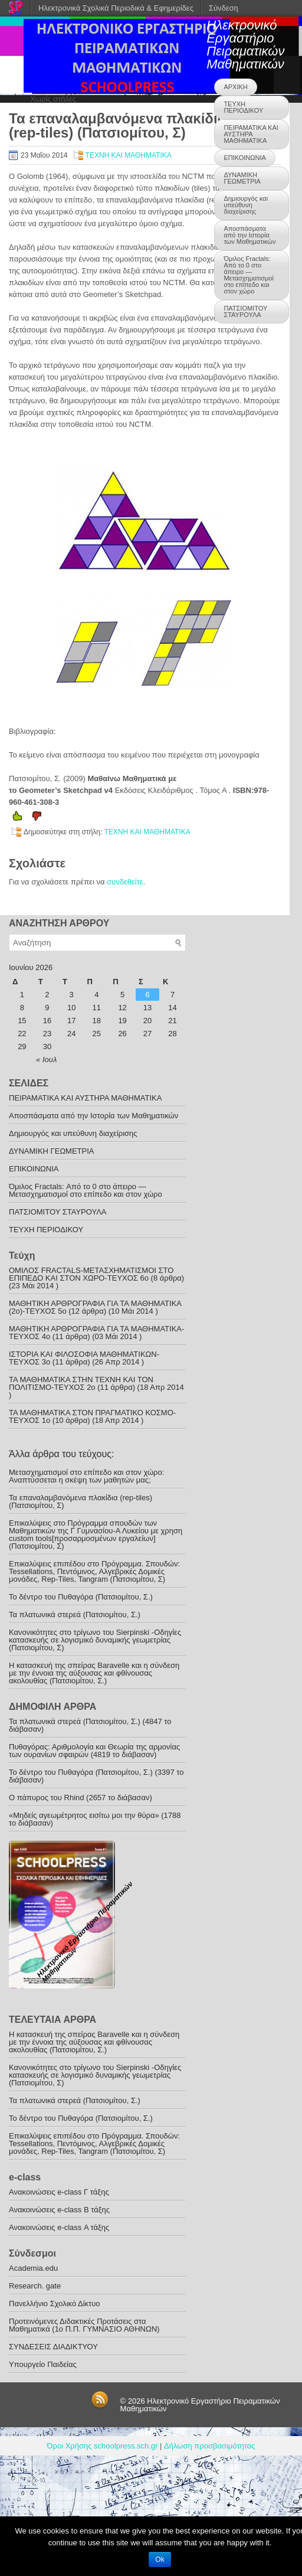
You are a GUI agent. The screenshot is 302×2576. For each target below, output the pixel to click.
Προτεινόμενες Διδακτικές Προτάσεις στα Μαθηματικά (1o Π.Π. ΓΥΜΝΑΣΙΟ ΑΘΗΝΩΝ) (84, 2325)
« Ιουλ (46, 1059)
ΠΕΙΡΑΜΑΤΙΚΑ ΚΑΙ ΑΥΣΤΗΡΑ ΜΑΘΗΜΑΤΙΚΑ (251, 134)
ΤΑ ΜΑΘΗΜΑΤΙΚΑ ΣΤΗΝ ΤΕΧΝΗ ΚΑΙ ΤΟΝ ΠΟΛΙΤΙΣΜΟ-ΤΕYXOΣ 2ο (81, 1383)
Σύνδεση (223, 8)
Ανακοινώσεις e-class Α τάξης (59, 2227)
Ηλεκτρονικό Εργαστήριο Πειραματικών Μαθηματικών (245, 44)
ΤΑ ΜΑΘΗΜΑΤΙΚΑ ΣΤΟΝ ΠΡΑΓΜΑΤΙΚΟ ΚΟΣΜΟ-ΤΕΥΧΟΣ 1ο (92, 1416)
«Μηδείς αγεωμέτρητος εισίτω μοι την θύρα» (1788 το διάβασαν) (95, 1819)
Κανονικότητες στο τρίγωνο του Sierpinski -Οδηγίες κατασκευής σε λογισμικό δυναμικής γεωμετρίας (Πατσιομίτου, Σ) (95, 1640)
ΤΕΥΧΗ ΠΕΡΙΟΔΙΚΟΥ (243, 107)
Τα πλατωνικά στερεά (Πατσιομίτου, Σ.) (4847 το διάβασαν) (90, 1725)
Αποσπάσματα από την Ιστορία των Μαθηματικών (249, 235)
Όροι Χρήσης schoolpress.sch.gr (102, 2445)
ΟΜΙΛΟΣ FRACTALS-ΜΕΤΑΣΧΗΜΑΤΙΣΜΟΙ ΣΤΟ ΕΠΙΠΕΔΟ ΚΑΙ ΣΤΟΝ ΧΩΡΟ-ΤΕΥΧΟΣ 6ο (91, 1274)
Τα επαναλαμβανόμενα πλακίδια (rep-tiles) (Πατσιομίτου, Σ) (80, 1501)
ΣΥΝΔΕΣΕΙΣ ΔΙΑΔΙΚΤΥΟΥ (53, 2346)
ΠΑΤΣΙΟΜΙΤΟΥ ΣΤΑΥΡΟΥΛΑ (245, 311)
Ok (159, 2559)
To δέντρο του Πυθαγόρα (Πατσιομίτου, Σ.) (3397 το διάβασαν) (96, 1776)
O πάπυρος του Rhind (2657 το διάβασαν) (80, 1797)
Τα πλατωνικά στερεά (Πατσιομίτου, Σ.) (74, 1614)
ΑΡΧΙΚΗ (235, 86)
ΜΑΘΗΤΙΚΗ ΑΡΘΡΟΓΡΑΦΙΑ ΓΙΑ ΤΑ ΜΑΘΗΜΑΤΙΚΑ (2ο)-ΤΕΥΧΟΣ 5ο (95, 1307)
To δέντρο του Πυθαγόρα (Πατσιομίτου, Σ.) (81, 1596)
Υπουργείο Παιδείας (43, 2364)
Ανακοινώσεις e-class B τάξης (59, 2209)
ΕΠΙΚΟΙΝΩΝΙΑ (244, 157)
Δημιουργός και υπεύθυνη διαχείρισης (246, 205)
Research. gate (35, 2285)
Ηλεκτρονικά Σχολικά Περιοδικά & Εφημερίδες (115, 8)
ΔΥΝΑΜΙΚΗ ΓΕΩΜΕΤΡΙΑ (242, 178)
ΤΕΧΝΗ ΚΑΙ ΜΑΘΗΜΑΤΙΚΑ (129, 155)
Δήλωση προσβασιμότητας (209, 2445)
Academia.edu (33, 2268)
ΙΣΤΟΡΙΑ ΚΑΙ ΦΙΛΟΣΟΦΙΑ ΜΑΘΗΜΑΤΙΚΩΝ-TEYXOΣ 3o (84, 1358)
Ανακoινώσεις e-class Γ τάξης (59, 2192)
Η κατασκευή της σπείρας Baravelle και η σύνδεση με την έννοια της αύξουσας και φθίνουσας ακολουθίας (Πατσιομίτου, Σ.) (94, 1673)
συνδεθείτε (125, 881)
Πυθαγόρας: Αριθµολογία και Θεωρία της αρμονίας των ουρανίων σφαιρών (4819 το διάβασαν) (94, 1750)
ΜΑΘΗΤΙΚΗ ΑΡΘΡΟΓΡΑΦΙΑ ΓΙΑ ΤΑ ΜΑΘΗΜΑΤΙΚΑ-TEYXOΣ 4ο (96, 1332)
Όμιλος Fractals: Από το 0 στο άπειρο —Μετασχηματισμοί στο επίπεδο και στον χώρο (248, 275)
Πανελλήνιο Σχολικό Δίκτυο (54, 2303)
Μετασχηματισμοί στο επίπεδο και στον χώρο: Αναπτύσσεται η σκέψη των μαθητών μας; (86, 1476)
